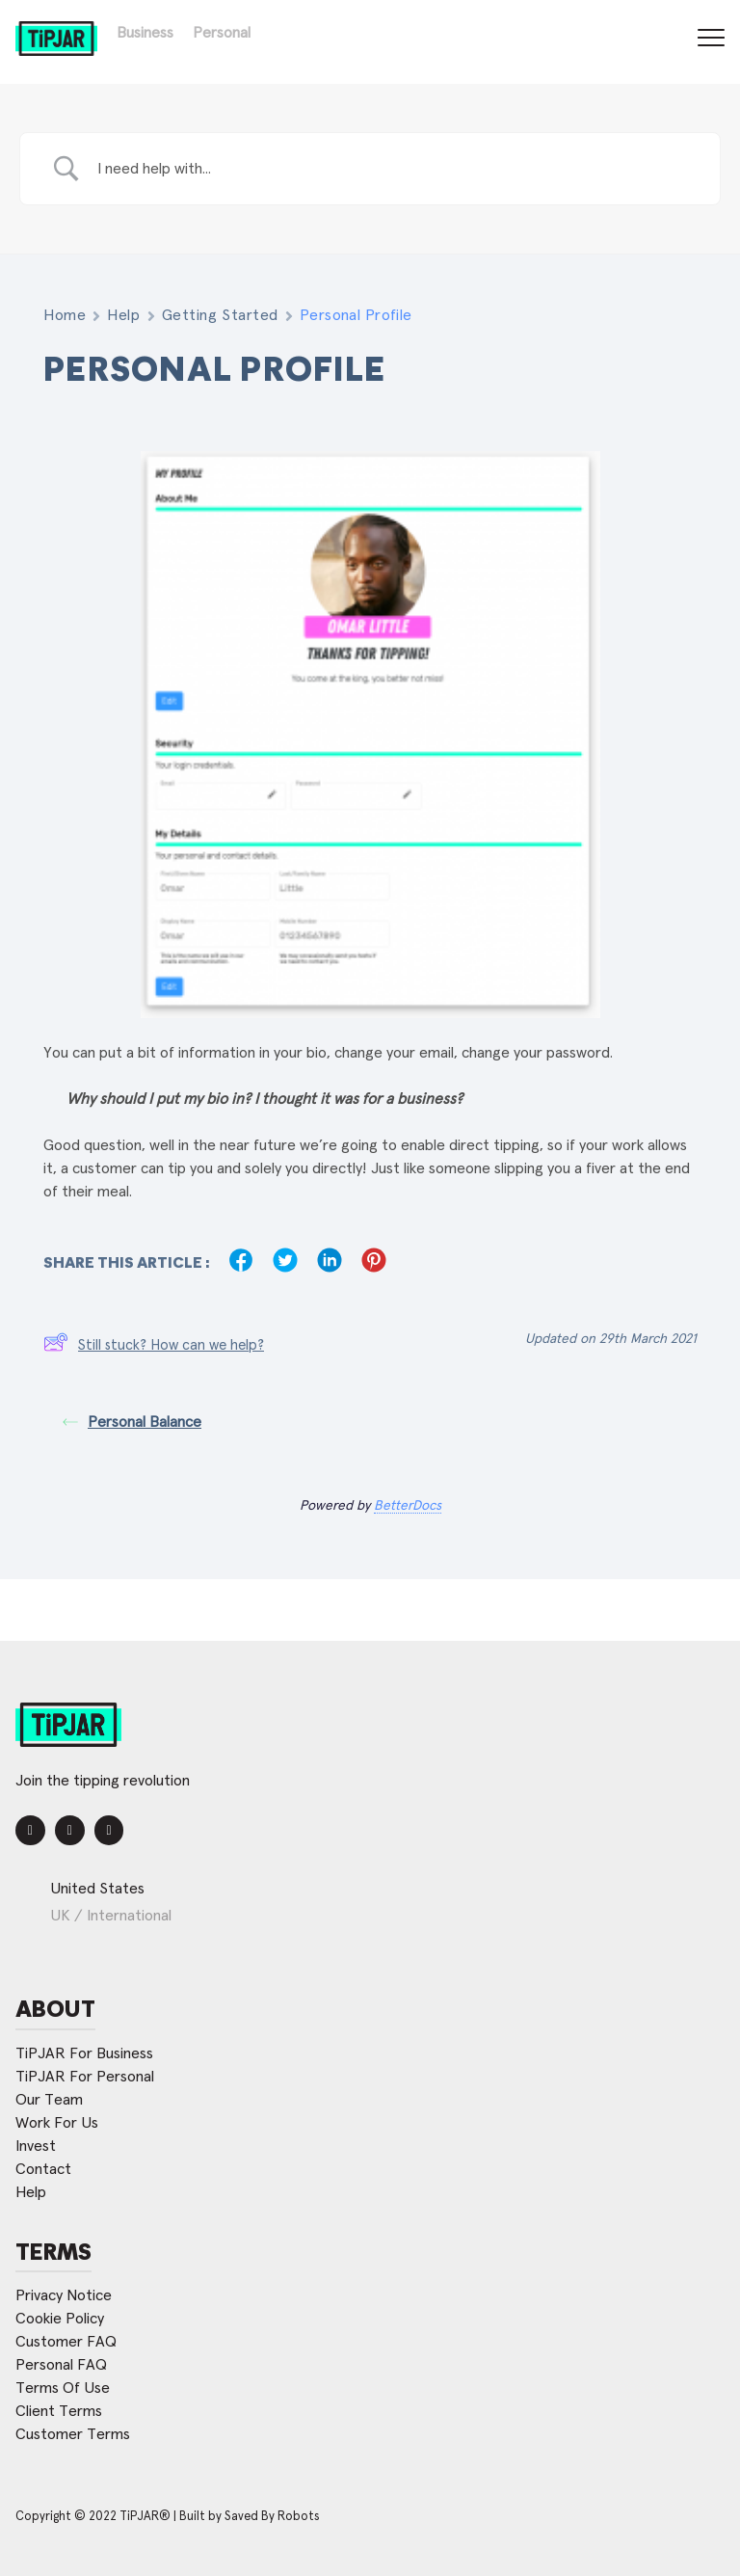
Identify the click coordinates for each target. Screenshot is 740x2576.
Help (123, 315)
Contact (43, 2169)
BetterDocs (407, 1506)
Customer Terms (72, 2434)
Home (64, 315)
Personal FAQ (61, 2365)
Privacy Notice (63, 2295)
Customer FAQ (66, 2341)
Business (145, 32)
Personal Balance (132, 1422)
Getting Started (220, 315)
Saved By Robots (272, 2516)
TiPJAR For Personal (84, 2076)
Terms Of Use (62, 2388)
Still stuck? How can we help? (153, 1345)
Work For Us (56, 2123)
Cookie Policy (59, 2318)
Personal (222, 32)
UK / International (111, 1915)
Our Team (49, 2099)
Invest (35, 2146)
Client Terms (58, 2411)
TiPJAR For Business (84, 2053)
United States (97, 1888)
